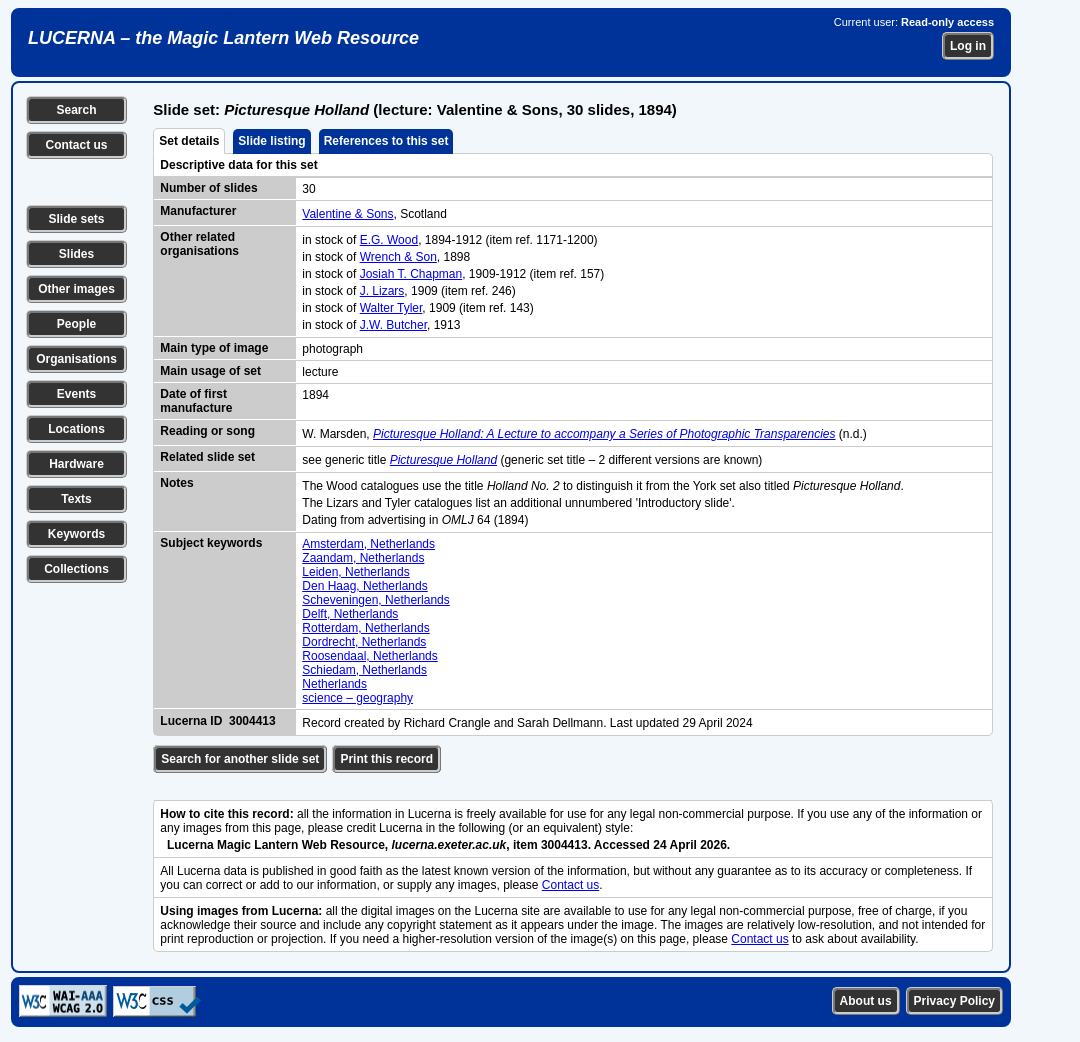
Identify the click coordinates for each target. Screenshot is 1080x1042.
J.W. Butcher (393, 325)
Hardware (76, 464)
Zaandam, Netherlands (363, 558)
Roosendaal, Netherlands (369, 656)
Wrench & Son (398, 257)
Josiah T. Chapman (411, 274)
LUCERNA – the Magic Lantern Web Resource (223, 38)
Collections (76, 569)
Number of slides (208, 188)
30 (308, 189)
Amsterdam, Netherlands (368, 544)
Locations (76, 429)
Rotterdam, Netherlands (365, 628)
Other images (76, 289)
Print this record (386, 759)
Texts (76, 499)
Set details (189, 141)
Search (76, 110)
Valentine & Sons (347, 214)
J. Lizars (382, 291)
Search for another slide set (240, 759)
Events (76, 394)
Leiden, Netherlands (355, 572)
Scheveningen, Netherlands (375, 600)
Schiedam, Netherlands (364, 670)
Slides (76, 254)
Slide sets (76, 219)
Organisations (76, 359)
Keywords (76, 534)
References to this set (386, 141)
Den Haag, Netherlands (364, 586)
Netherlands (334, 684)
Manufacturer (198, 211)
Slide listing (271, 141)
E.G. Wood (389, 240)
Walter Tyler (391, 308)
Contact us (76, 145)
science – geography (357, 698)
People (76, 324)
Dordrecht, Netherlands (364, 642)
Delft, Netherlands (350, 614)
